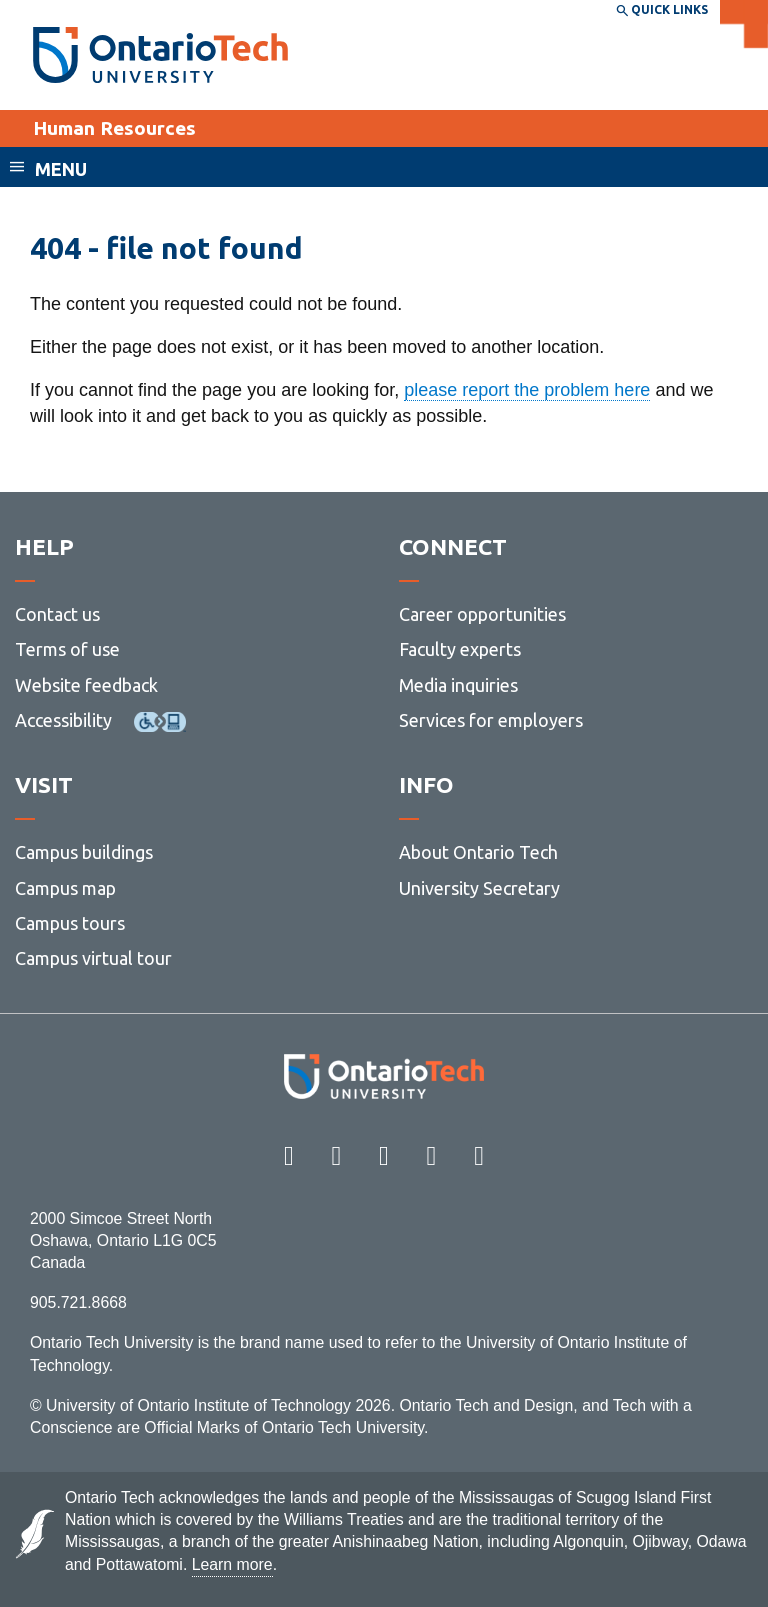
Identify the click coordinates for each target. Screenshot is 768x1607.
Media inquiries (458, 685)
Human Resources (114, 128)
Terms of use (67, 649)
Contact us (57, 614)
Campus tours (70, 923)
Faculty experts (460, 649)
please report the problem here (527, 390)
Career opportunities (482, 614)
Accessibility (63, 720)
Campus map (65, 888)
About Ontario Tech (478, 852)
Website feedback (86, 685)
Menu (61, 169)
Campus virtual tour (93, 958)
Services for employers (491, 720)
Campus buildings (84, 852)
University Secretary (479, 888)
